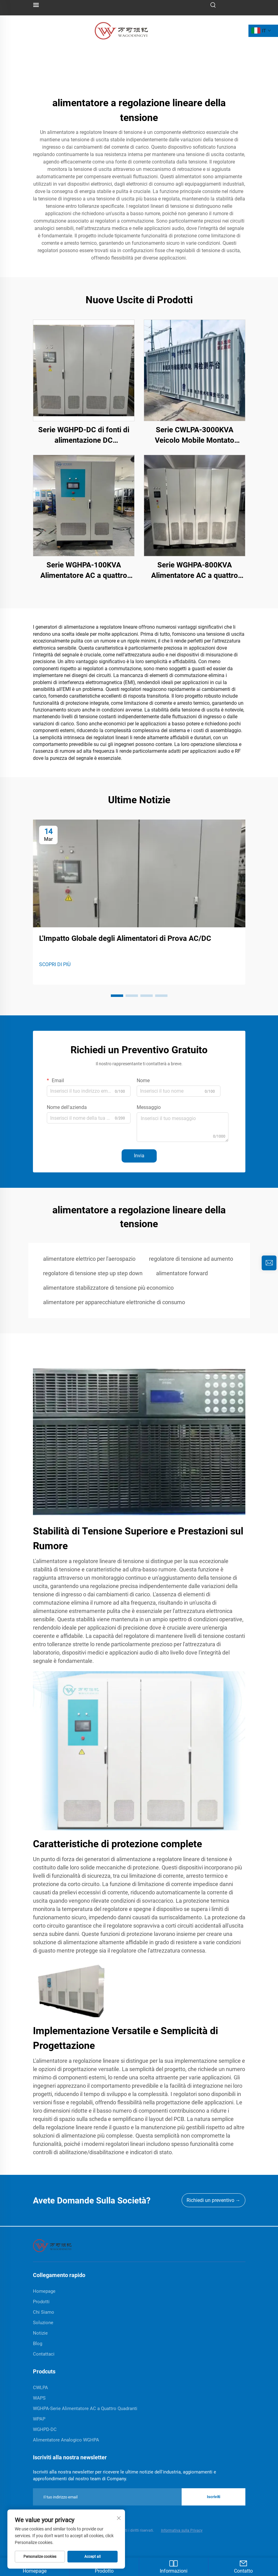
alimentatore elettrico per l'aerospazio (89, 1259)
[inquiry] (269, 1263)
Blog (37, 2343)
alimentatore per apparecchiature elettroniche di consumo (114, 1302)
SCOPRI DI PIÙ (55, 964)
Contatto (243, 2566)
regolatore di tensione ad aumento (191, 1259)
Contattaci (43, 2354)
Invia (139, 1156)
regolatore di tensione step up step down (93, 1273)
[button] (117, 995)
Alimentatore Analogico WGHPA (66, 2440)
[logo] (121, 30)
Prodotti (41, 2301)
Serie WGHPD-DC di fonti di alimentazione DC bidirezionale (83, 435)
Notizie (40, 2333)
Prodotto (104, 2566)
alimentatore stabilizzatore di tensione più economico (108, 1287)
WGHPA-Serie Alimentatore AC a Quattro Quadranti (85, 2408)
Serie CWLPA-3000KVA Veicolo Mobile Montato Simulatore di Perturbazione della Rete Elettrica (194, 435)
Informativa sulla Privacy (182, 2530)
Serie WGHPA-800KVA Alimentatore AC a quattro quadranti (194, 571)
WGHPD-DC (45, 2429)
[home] (52, 2245)
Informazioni (173, 2566)
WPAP (39, 2419)
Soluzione (43, 2322)
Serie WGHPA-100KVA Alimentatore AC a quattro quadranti (83, 571)
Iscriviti (213, 2496)
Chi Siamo (43, 2312)
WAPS (39, 2398)
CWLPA (40, 2387)
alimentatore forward (182, 1273)
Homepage (34, 2566)
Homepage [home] (44, 2291)
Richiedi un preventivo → (213, 2200)
